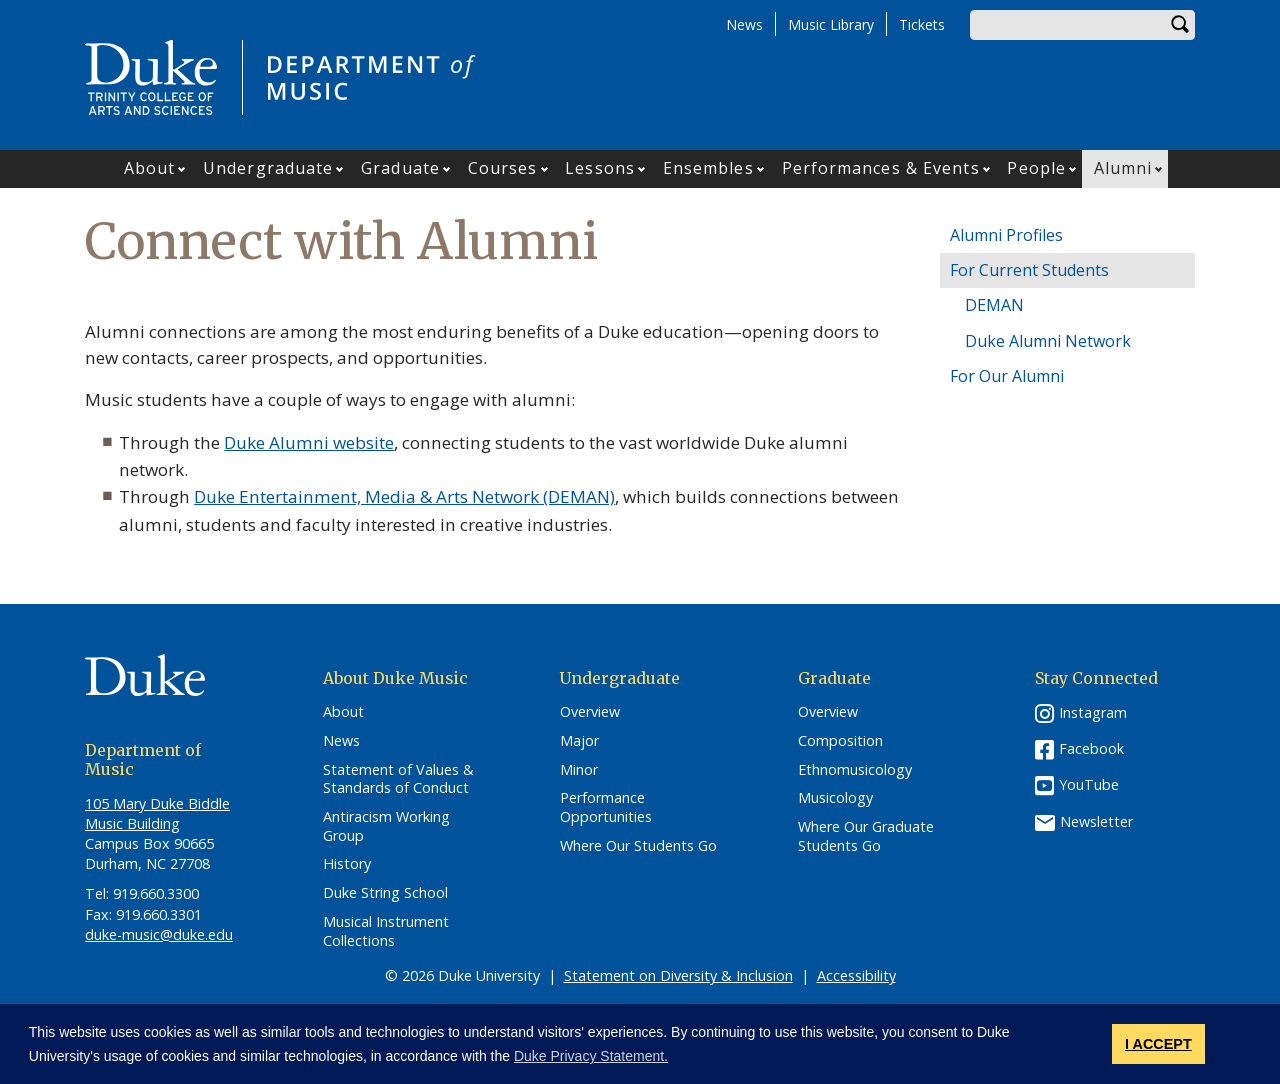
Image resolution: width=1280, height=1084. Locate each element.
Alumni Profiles (1006, 235)
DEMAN (994, 305)
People (1036, 168)
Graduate (400, 168)
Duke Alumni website (309, 442)
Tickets (922, 24)
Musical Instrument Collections (386, 931)
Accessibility (856, 975)
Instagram (1093, 712)
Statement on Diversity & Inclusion (678, 975)
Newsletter (1096, 821)
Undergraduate (268, 168)
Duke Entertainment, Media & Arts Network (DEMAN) (404, 496)
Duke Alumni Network (1048, 341)
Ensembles (708, 168)
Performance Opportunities (606, 807)
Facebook (1091, 748)
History (347, 864)
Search (1180, 25)
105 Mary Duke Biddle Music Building (157, 813)
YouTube (1089, 784)
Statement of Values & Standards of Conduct (398, 779)
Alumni (1123, 168)
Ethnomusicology (855, 770)
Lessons (600, 168)
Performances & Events (881, 168)
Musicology (835, 798)
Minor (579, 770)
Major (579, 741)
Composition (840, 741)
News (744, 24)
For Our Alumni (1007, 376)
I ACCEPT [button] (1158, 1044)
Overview (590, 712)
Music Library (831, 24)
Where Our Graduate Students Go (866, 836)
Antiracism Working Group (386, 826)
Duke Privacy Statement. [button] (591, 1056)
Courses (503, 168)
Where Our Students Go (638, 846)
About (150, 168)
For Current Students (1029, 270)
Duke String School (385, 893)
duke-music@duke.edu (159, 934)
